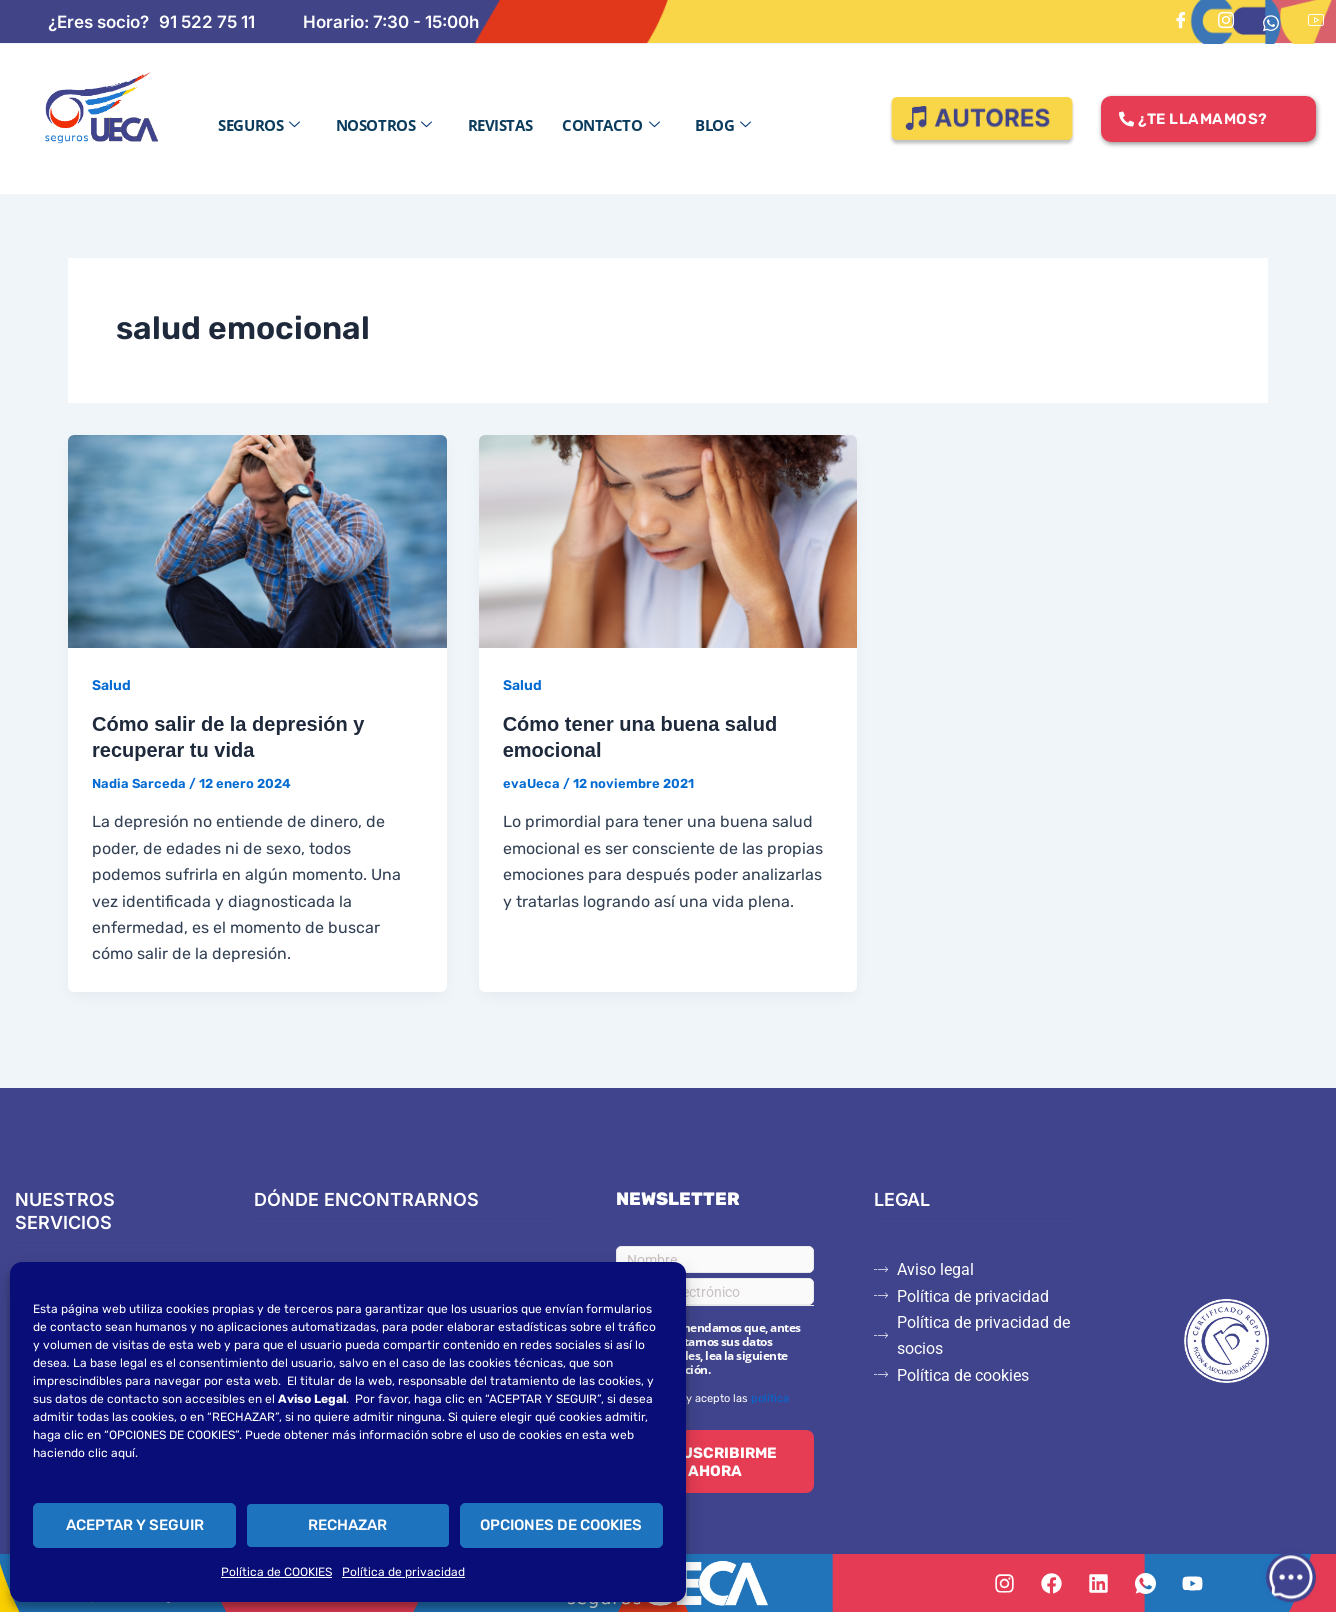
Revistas (500, 125)
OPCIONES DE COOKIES (561, 1525)
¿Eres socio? (98, 22)
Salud (111, 685)
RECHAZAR (347, 1525)
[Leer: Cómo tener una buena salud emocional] (668, 539)
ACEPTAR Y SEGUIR (135, 1525)
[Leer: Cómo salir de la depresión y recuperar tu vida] (257, 539)
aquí (123, 1453)
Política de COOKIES (276, 1572)
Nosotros (384, 125)
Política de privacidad (403, 1572)
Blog (723, 125)
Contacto (610, 125)
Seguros (258, 125)
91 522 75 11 (207, 22)
